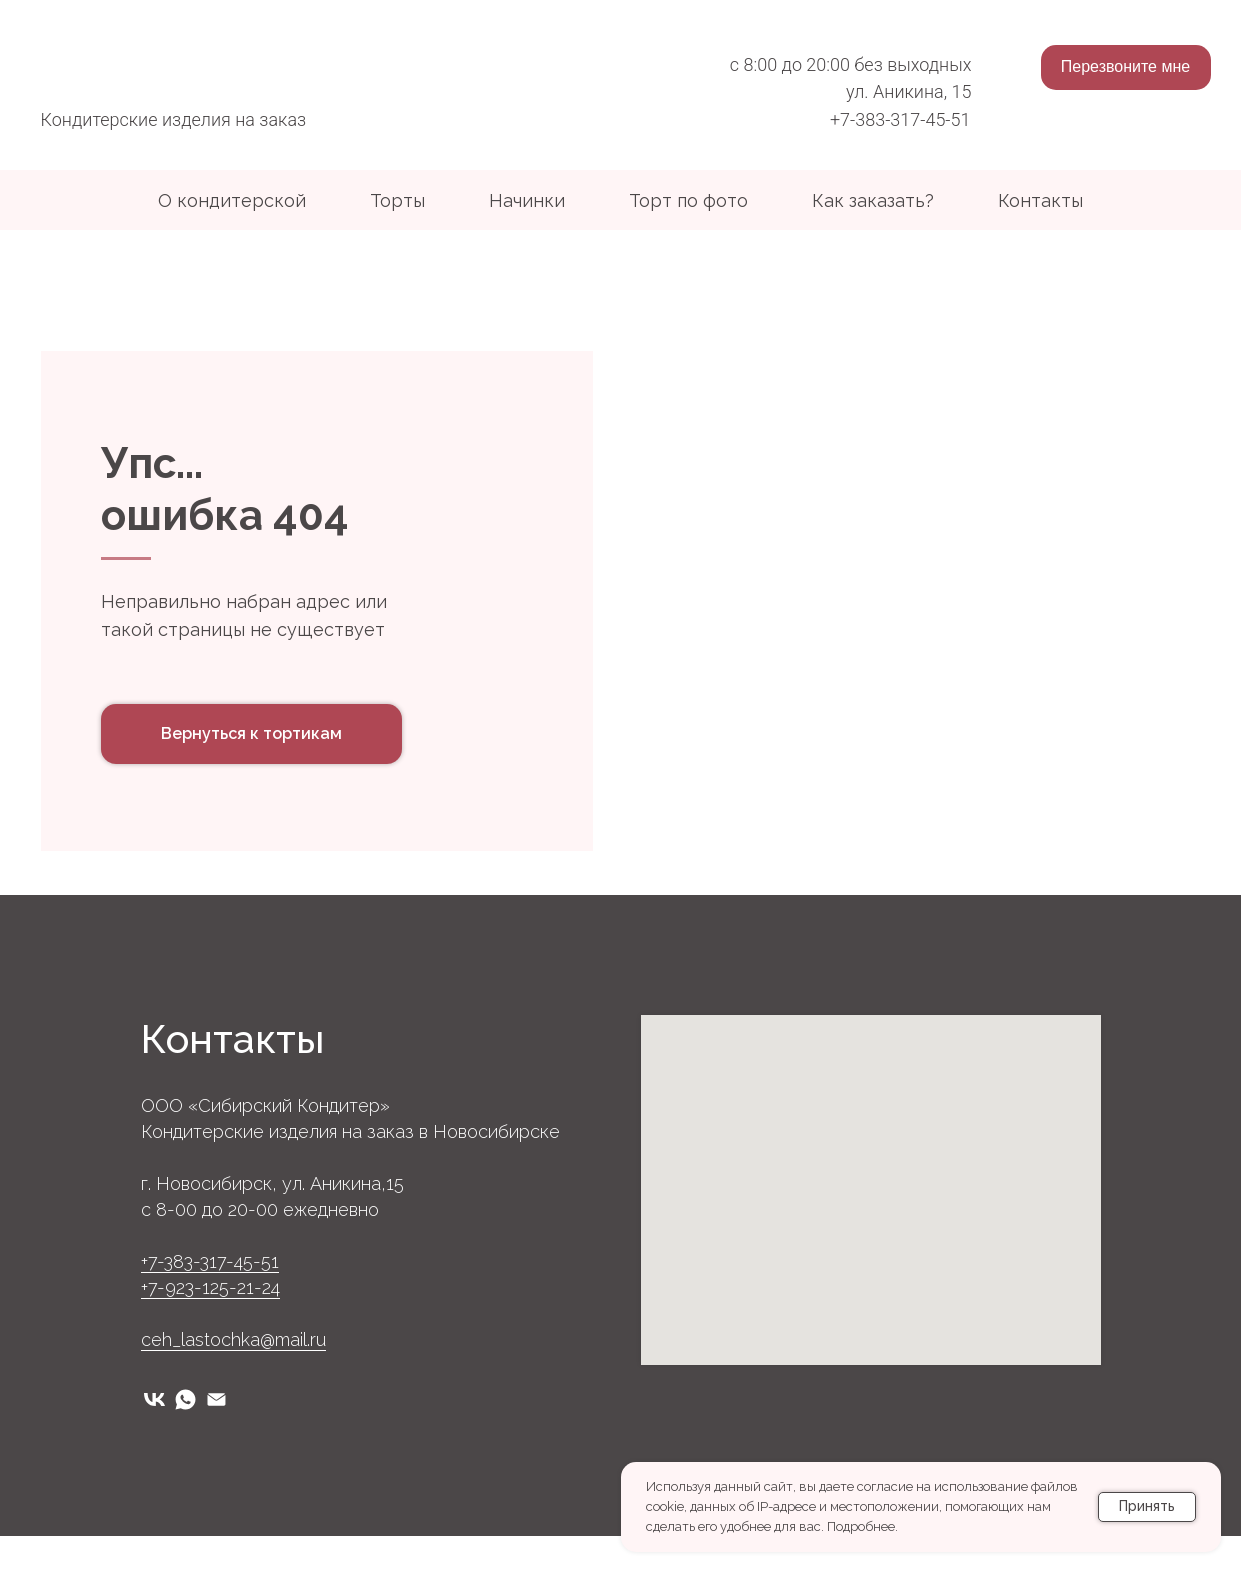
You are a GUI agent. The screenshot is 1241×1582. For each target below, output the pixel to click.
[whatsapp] (185, 1445)
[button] (1126, 67)
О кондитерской (232, 200)
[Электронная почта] (216, 1445)
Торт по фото (688, 200)
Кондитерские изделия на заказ (174, 119)
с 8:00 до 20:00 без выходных (851, 64)
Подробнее (861, 1526)
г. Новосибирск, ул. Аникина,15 (272, 1229)
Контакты (1040, 200)
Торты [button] (397, 200)
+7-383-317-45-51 (900, 119)
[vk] (154, 1445)
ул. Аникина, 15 (909, 91)
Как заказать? (873, 200)
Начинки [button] (527, 200)
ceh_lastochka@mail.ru (233, 1385)
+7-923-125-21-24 (210, 1333)
